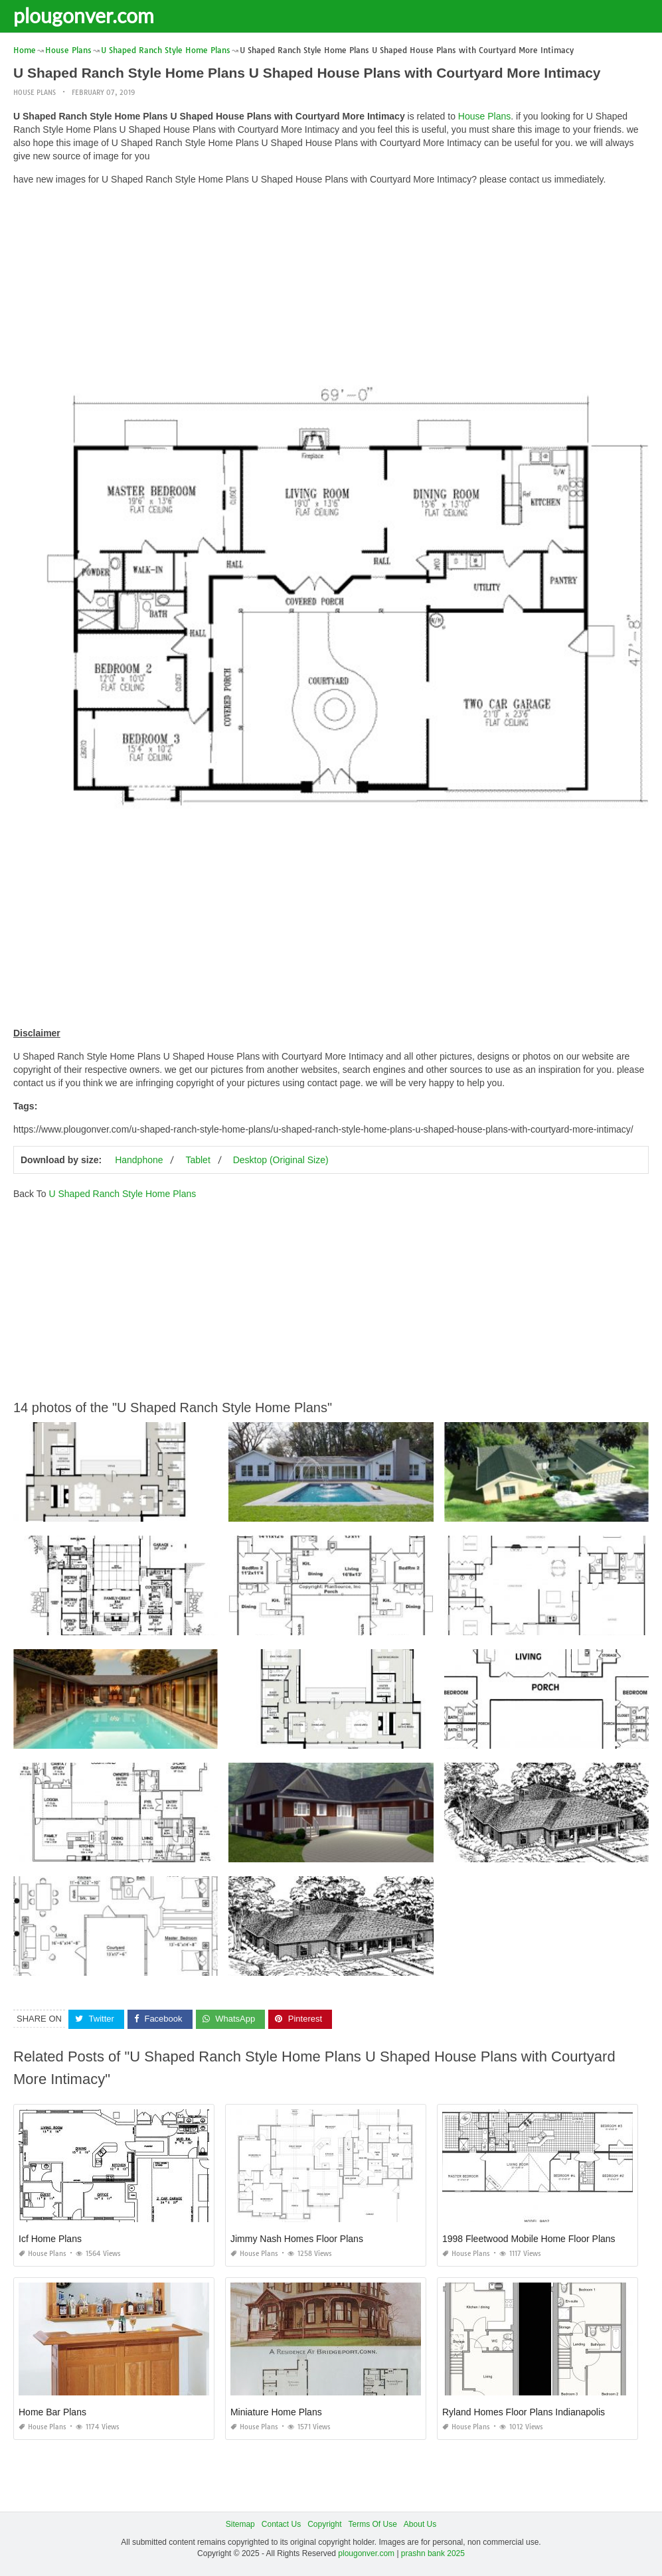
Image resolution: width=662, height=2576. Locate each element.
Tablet (197, 1160)
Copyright (324, 2524)
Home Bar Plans (52, 2412)
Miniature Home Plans (276, 2412)
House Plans (34, 92)
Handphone (139, 1160)
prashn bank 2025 (433, 2553)
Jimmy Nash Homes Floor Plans (296, 2238)
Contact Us (281, 2524)
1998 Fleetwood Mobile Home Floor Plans (529, 2238)
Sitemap (240, 2524)
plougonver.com (83, 15)
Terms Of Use (373, 2524)
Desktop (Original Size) (281, 1160)
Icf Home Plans (50, 2238)
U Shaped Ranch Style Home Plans (122, 1193)
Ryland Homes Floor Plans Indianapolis (523, 2412)
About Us (420, 2524)
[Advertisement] (331, 289)
